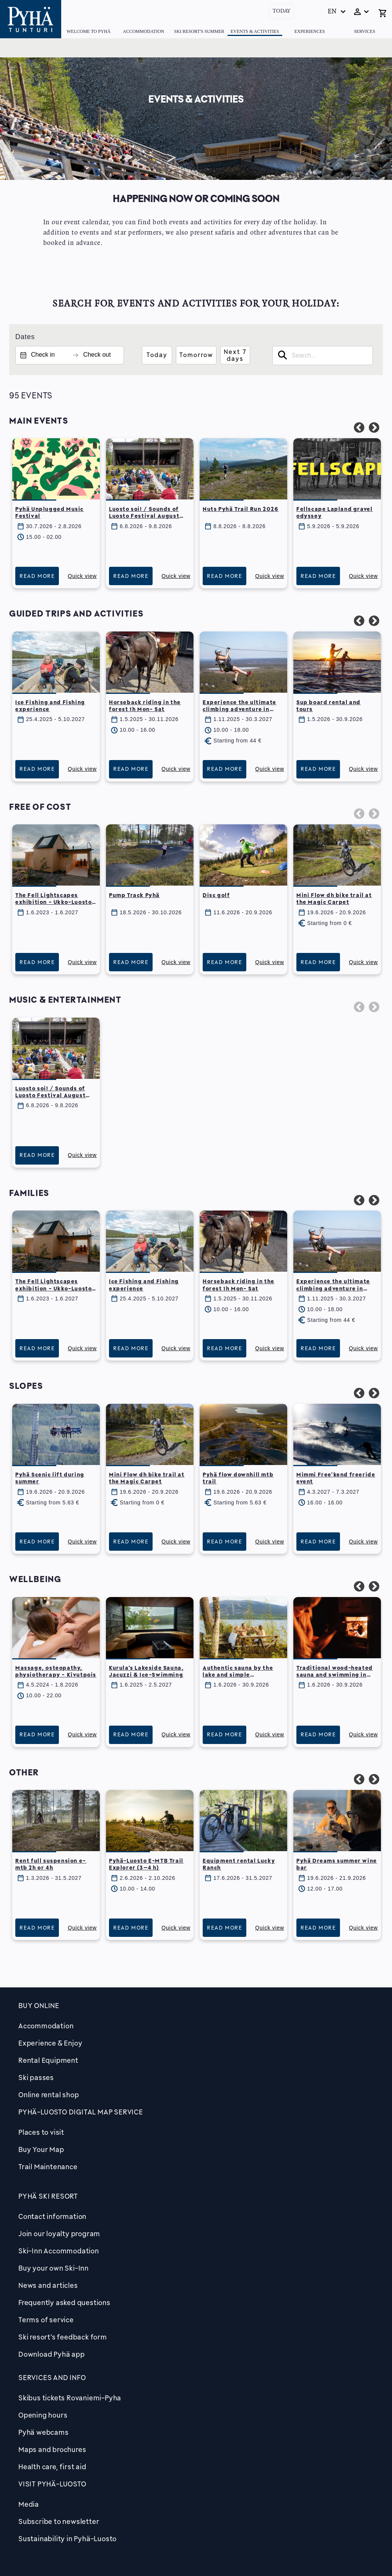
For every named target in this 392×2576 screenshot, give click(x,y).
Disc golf (216, 895)
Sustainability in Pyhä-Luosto (67, 2538)
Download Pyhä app (51, 2354)
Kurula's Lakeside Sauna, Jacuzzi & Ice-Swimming (146, 1671)
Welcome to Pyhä (89, 31)
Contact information (52, 2216)
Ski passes (36, 2077)
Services (364, 31)
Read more (37, 576)
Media (28, 2504)
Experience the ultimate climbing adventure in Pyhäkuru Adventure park (242, 709)
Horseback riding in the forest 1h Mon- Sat (145, 705)
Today (281, 11)
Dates (25, 337)
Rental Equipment (48, 2060)
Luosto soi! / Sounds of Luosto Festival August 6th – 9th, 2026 (144, 516)
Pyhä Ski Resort (48, 2196)
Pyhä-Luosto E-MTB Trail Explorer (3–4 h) (146, 1864)
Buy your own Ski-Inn (53, 2268)
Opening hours (42, 2415)
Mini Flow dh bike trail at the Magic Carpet (334, 898)
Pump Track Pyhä (134, 895)
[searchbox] (322, 355)
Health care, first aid (52, 2466)
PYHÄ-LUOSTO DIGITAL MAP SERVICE (80, 2112)
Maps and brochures (52, 2449)
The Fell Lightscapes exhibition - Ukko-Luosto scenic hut (53, 902)
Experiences (309, 31)
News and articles (48, 2285)
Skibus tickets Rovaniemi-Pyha (69, 2397)
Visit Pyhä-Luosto (52, 2484)
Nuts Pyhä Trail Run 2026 (240, 509)
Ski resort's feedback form (62, 2337)
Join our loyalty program (59, 2233)
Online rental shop (48, 2094)
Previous (357, 425)
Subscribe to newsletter (58, 2521)
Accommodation (143, 31)
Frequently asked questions (64, 2302)
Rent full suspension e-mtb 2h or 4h (50, 1864)
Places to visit (41, 2132)
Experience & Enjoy (50, 2043)
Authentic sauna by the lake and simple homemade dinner (238, 1674)
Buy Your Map (41, 2149)
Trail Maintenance (48, 2166)
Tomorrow (196, 355)
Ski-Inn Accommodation (58, 2250)
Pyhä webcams (43, 2432)
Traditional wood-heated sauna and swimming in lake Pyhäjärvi (334, 1674)
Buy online (38, 2005)
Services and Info (52, 2377)
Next (372, 425)
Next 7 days (235, 355)
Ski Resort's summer (199, 31)
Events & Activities (255, 31)
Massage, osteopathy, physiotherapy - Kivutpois (55, 1671)
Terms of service (46, 2319)
